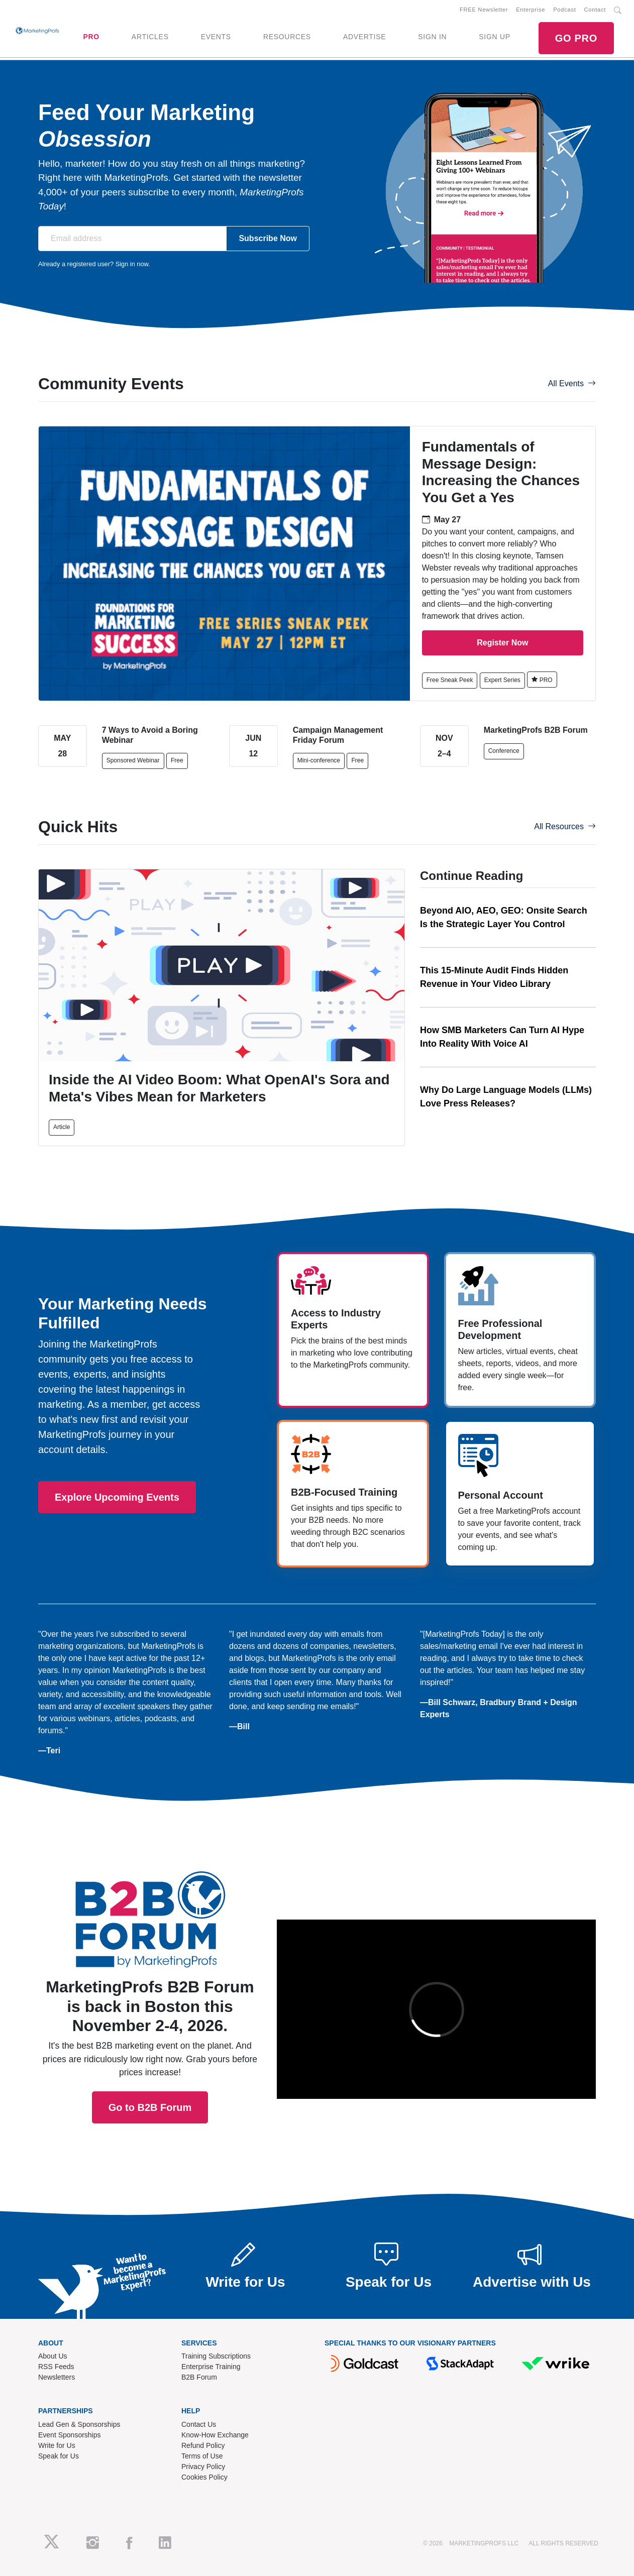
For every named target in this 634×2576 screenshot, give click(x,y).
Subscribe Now (268, 238)
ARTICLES (150, 37)
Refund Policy (203, 2445)
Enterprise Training (211, 2367)
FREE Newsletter (484, 10)
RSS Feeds (56, 2367)
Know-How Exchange (215, 2435)
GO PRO (576, 38)
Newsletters (56, 2377)
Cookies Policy (204, 2477)
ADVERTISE (364, 37)
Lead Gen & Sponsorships (79, 2424)
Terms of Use (202, 2456)
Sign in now (132, 264)
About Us (52, 2356)
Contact (595, 10)
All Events (572, 383)
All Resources (565, 826)
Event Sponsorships (69, 2435)
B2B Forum (199, 2377)
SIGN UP (494, 37)
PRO (91, 37)
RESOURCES (287, 37)
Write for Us (56, 2445)
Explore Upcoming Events (117, 1497)
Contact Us (198, 2424)
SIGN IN (432, 37)
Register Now (502, 642)
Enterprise (530, 10)
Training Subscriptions (216, 2356)
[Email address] (132, 238)
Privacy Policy (203, 2466)
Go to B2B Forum (150, 2012)
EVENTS (216, 37)
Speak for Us (58, 2456)
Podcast (564, 10)
